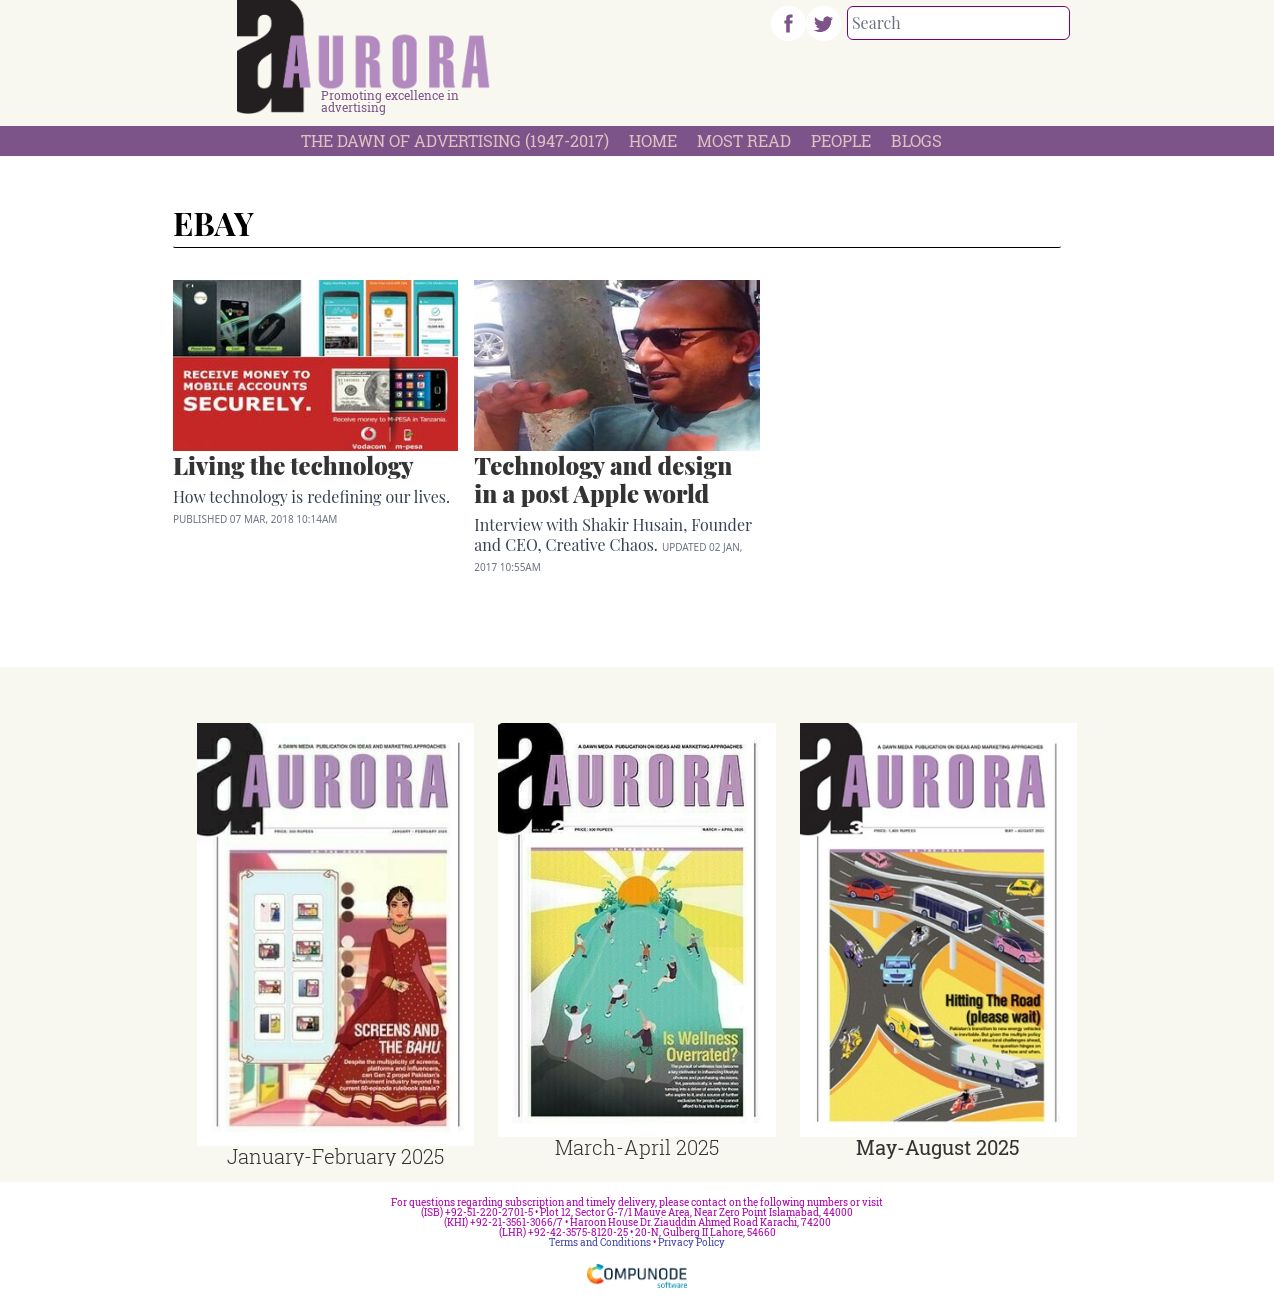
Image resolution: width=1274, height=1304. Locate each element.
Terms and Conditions (600, 1242)
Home (653, 140)
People (841, 140)
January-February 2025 (335, 1156)
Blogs (916, 140)
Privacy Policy (691, 1242)
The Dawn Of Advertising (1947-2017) (455, 140)
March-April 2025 (637, 1147)
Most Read (744, 140)
